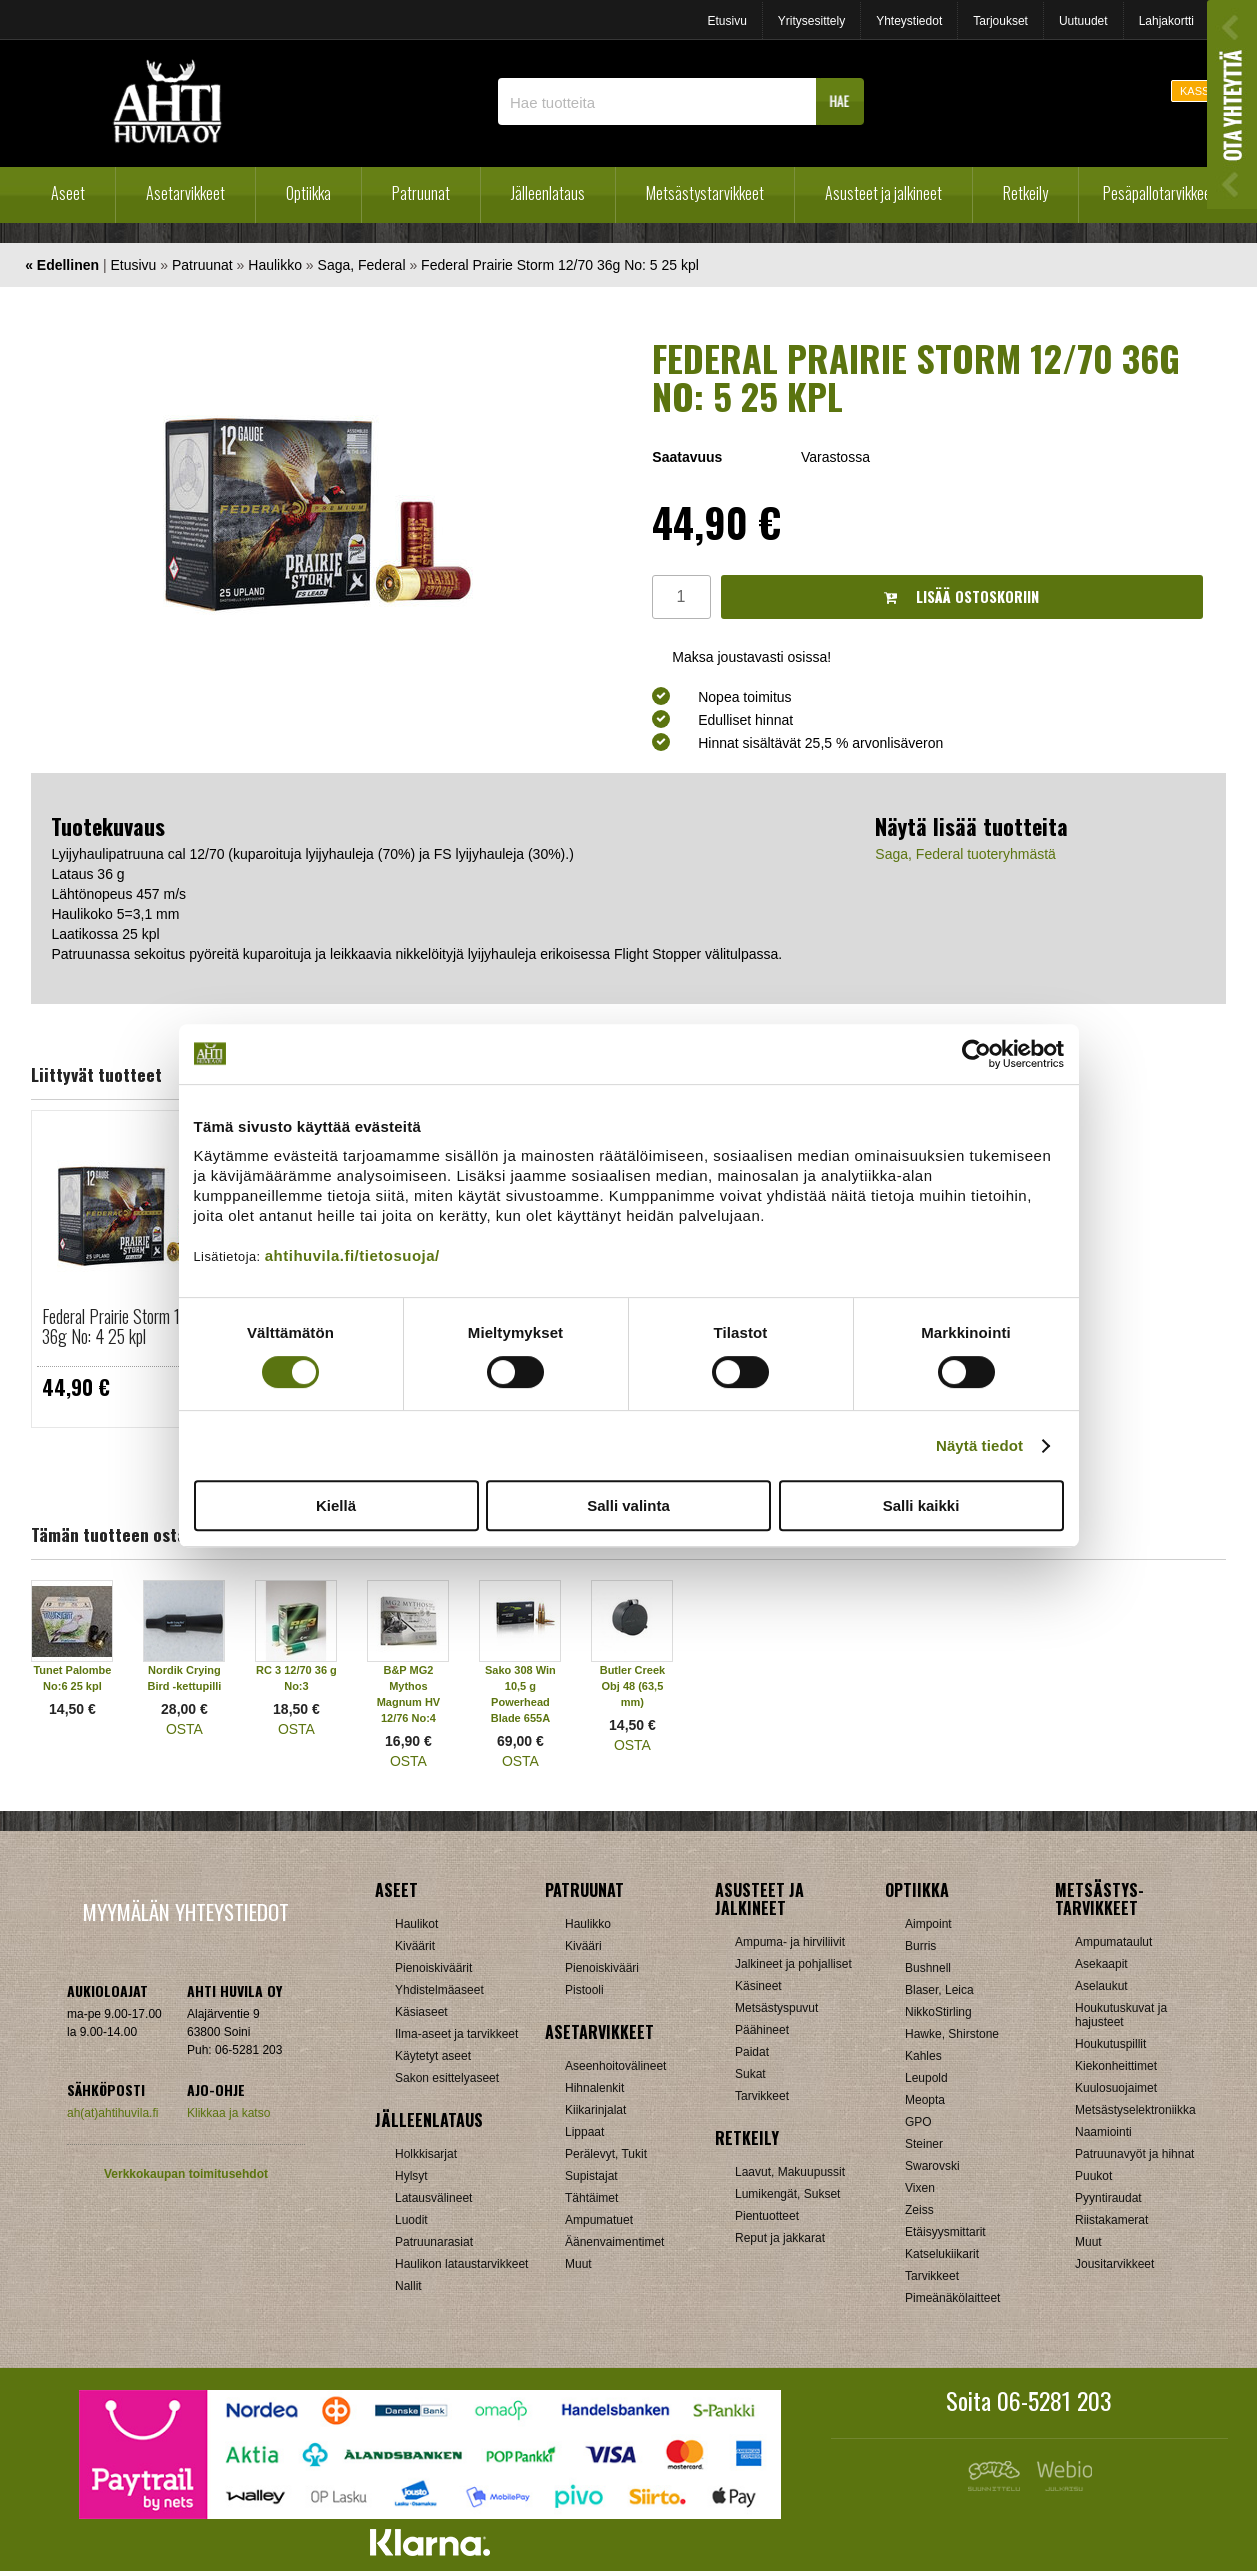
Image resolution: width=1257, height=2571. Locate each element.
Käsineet (758, 1986)
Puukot (1093, 2176)
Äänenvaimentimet (614, 2242)
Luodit (411, 2220)
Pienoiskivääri (602, 1968)
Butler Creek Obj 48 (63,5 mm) (632, 1686)
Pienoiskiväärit (433, 1968)
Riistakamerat (1111, 2220)
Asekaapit (1101, 1964)
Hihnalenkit (594, 2088)
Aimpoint (928, 1924)
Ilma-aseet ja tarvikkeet (456, 2034)
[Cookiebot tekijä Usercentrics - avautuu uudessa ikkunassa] (976, 1054)
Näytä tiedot (979, 1445)
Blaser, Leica (939, 1990)
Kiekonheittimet (1116, 2066)
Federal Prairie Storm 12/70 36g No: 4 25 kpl (127, 1326)
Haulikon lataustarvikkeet (461, 2264)
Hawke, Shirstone (952, 2034)
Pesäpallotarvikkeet (1159, 193)
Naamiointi (1103, 2132)
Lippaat (584, 2132)
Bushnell (928, 1968)
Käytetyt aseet (433, 2056)
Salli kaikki (921, 1505)
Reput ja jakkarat (780, 2238)
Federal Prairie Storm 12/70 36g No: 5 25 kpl (560, 265)
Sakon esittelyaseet (447, 2078)
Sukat (750, 2074)
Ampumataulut (1113, 1942)
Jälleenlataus (548, 193)
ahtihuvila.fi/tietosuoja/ (352, 1255)
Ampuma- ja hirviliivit (790, 1942)
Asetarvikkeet (185, 193)
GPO (918, 2122)
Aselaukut (1101, 1986)
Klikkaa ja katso (228, 2113)
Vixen (920, 2188)
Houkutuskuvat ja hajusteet (1121, 2015)
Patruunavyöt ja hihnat (1134, 2154)
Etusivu (726, 21)
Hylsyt (411, 2176)
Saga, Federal (362, 265)
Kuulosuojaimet (1116, 2088)
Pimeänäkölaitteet (952, 2298)
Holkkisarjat (426, 2154)
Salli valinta (628, 1505)
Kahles (923, 2056)
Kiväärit (415, 1946)
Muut (578, 2264)
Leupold (926, 2078)
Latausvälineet (433, 2198)
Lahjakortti (1166, 21)
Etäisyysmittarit (945, 2232)
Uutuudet (1083, 21)
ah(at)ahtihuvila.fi (112, 2113)
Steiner (924, 2144)
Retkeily (1025, 193)
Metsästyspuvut (776, 2008)
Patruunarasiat (434, 2242)
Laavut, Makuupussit (790, 2172)
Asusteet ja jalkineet (883, 193)
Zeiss (919, 2210)
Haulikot (416, 1924)
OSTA (184, 1729)
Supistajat (591, 2176)
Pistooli (584, 1990)
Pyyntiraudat (1108, 2198)
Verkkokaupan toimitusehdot (186, 2174)
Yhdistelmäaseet (439, 1990)
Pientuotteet (767, 2216)
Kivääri (583, 1946)
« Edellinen (62, 265)
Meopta (925, 2100)
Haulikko (275, 265)
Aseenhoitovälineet (615, 2066)
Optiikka (308, 193)
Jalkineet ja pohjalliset (793, 1964)
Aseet (68, 193)
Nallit (408, 2286)
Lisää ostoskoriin (961, 596)
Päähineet (762, 2030)
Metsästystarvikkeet (705, 193)
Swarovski (932, 2166)
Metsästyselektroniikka (1135, 2110)
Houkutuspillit (1110, 2044)
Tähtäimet (591, 2198)
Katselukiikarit (942, 2254)
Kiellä (336, 1505)
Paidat (752, 2052)
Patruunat (421, 193)
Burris (920, 1946)
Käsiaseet (421, 2012)
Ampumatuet (599, 2220)
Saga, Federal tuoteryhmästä (965, 854)
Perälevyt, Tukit (606, 2154)
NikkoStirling (938, 2012)
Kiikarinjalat (595, 2110)
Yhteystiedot (909, 21)
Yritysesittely (811, 21)
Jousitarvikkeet (1114, 2264)
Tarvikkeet (762, 2096)
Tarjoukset (1000, 21)
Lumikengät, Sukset (787, 2194)
